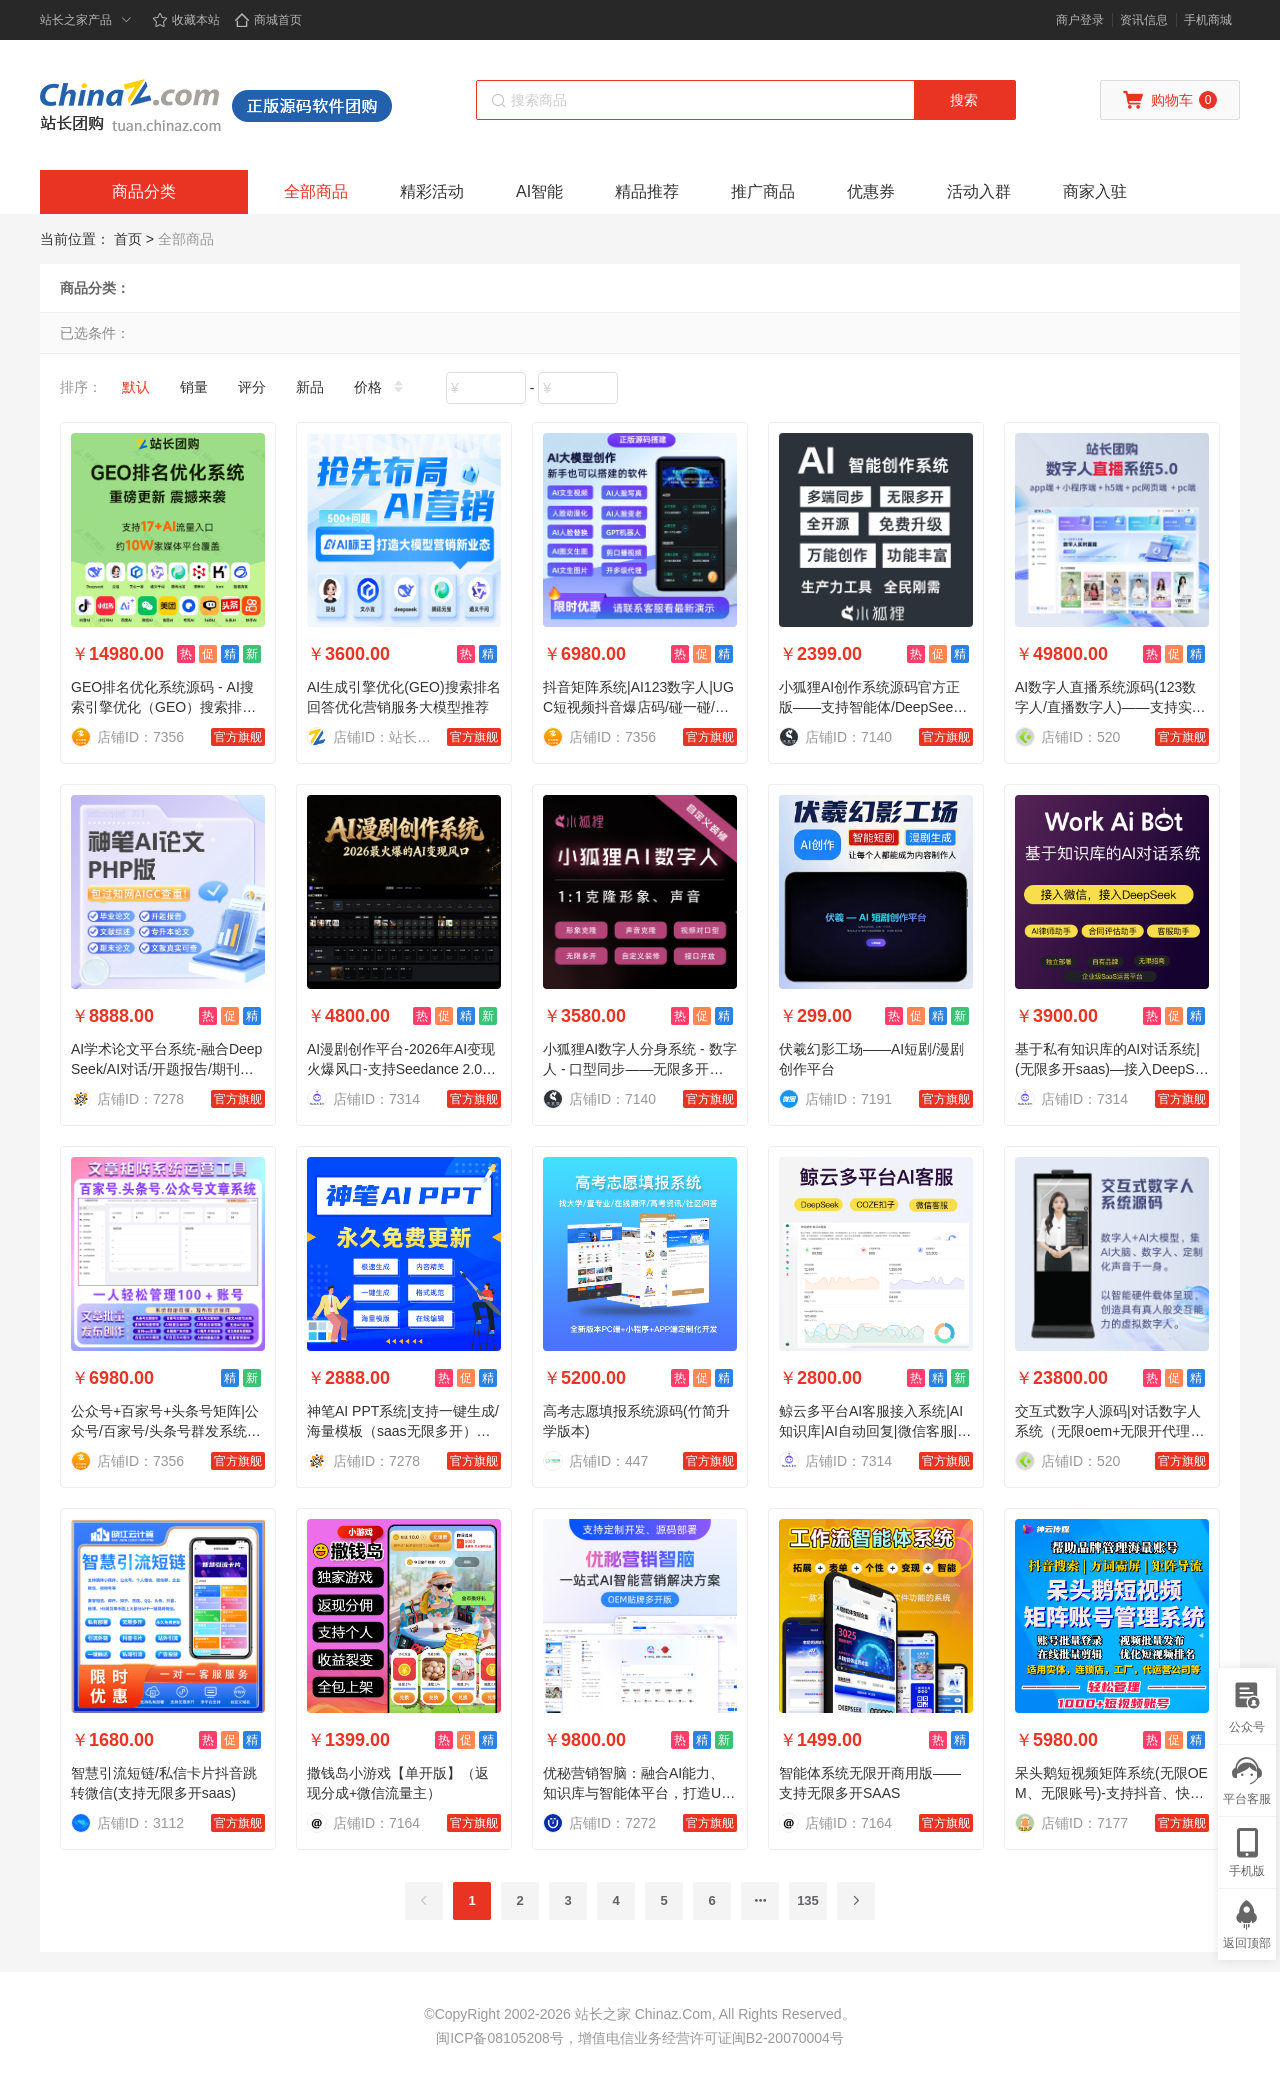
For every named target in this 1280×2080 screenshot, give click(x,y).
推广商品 (763, 191)
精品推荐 (647, 191)
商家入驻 (1095, 191)
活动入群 (979, 191)
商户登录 (1080, 20)
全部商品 (316, 191)
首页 (128, 239)
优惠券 (871, 191)
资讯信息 (1144, 20)
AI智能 (539, 191)
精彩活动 (432, 191)
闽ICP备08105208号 (500, 2038)
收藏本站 (186, 20)
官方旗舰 (238, 737)
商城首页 (268, 20)
